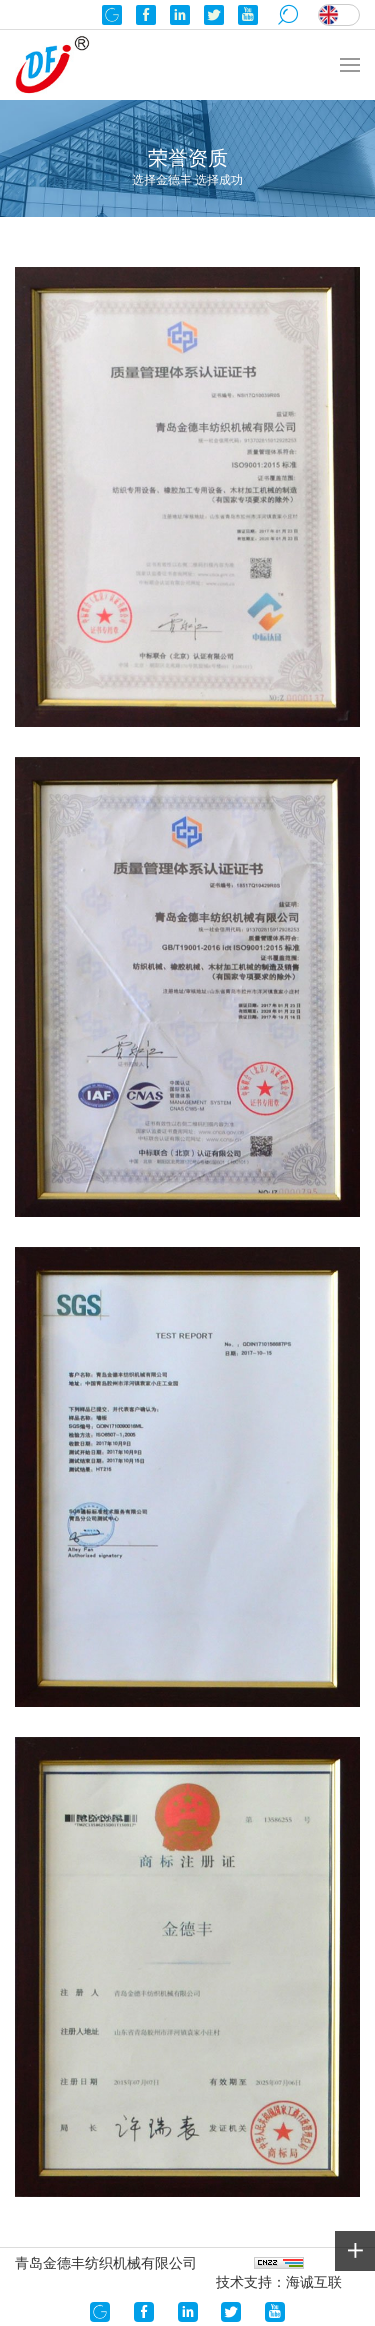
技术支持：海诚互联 (279, 2282)
